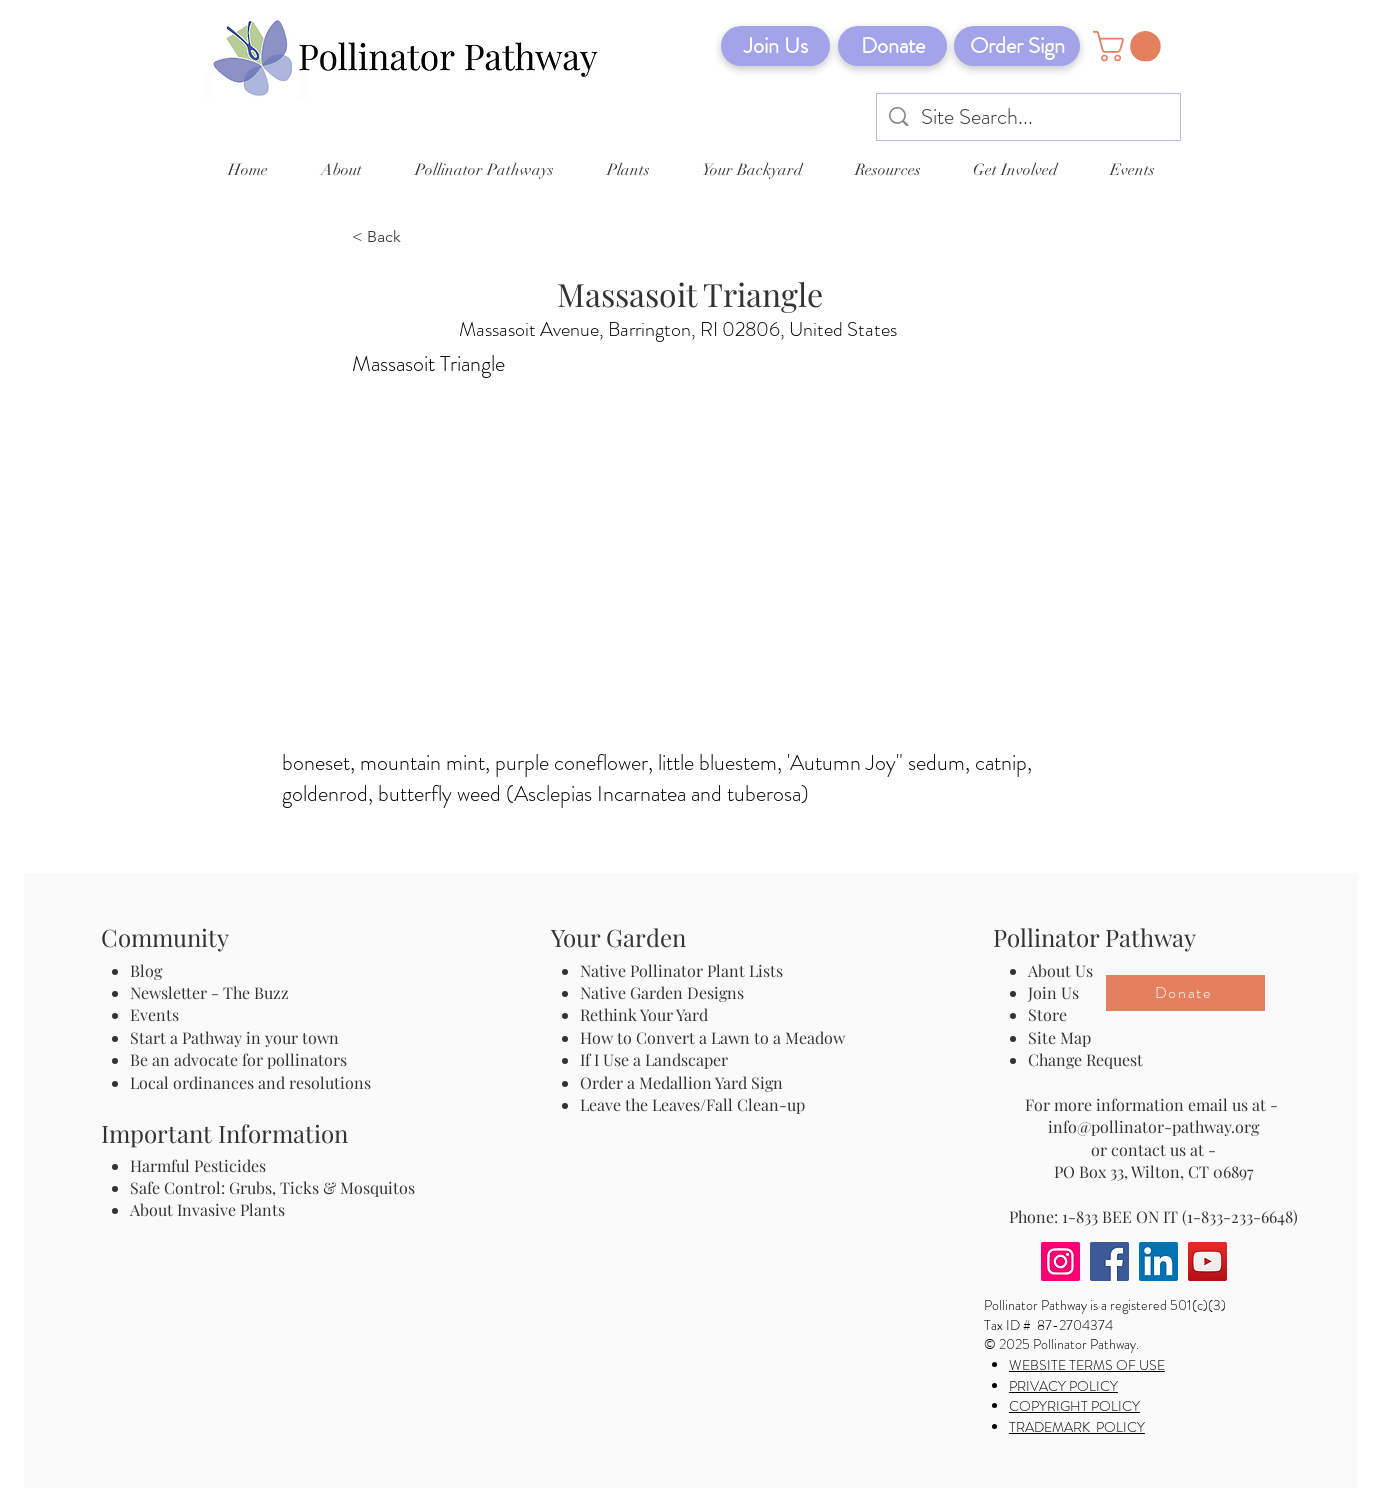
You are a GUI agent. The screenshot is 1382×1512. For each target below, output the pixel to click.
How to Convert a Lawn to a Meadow (712, 1037)
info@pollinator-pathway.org (1153, 1126)
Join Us (1053, 992)
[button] (1130, 46)
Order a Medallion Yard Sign (681, 1082)
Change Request (1085, 1059)
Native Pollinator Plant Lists (681, 970)
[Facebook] (1109, 1261)
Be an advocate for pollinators (238, 1059)
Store (1047, 1014)
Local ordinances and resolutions (250, 1082)
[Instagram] (1060, 1261)
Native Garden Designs (662, 992)
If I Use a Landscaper (654, 1059)
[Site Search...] (1029, 117)
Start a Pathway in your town (234, 1037)
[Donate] (892, 46)
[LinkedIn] (1158, 1261)
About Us (1060, 970)
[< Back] (418, 238)
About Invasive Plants (207, 1209)
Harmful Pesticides (198, 1165)
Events (154, 1014)
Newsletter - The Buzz (209, 992)
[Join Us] (775, 46)
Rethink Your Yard (644, 1014)
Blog (150, 970)
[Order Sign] (1017, 46)
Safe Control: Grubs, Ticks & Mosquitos (272, 1187)
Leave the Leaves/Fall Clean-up (692, 1104)
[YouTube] (1207, 1261)
